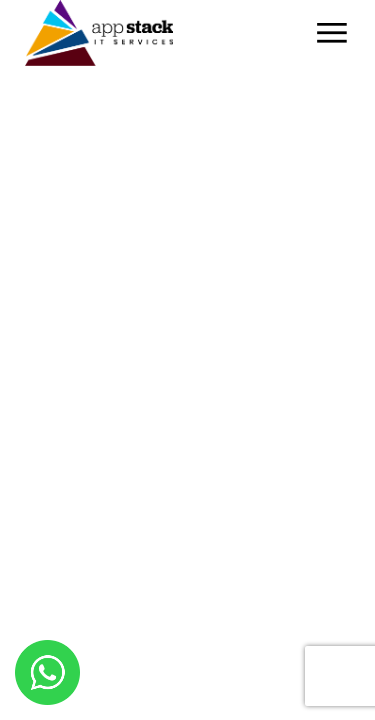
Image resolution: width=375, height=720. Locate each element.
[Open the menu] (332, 33)
